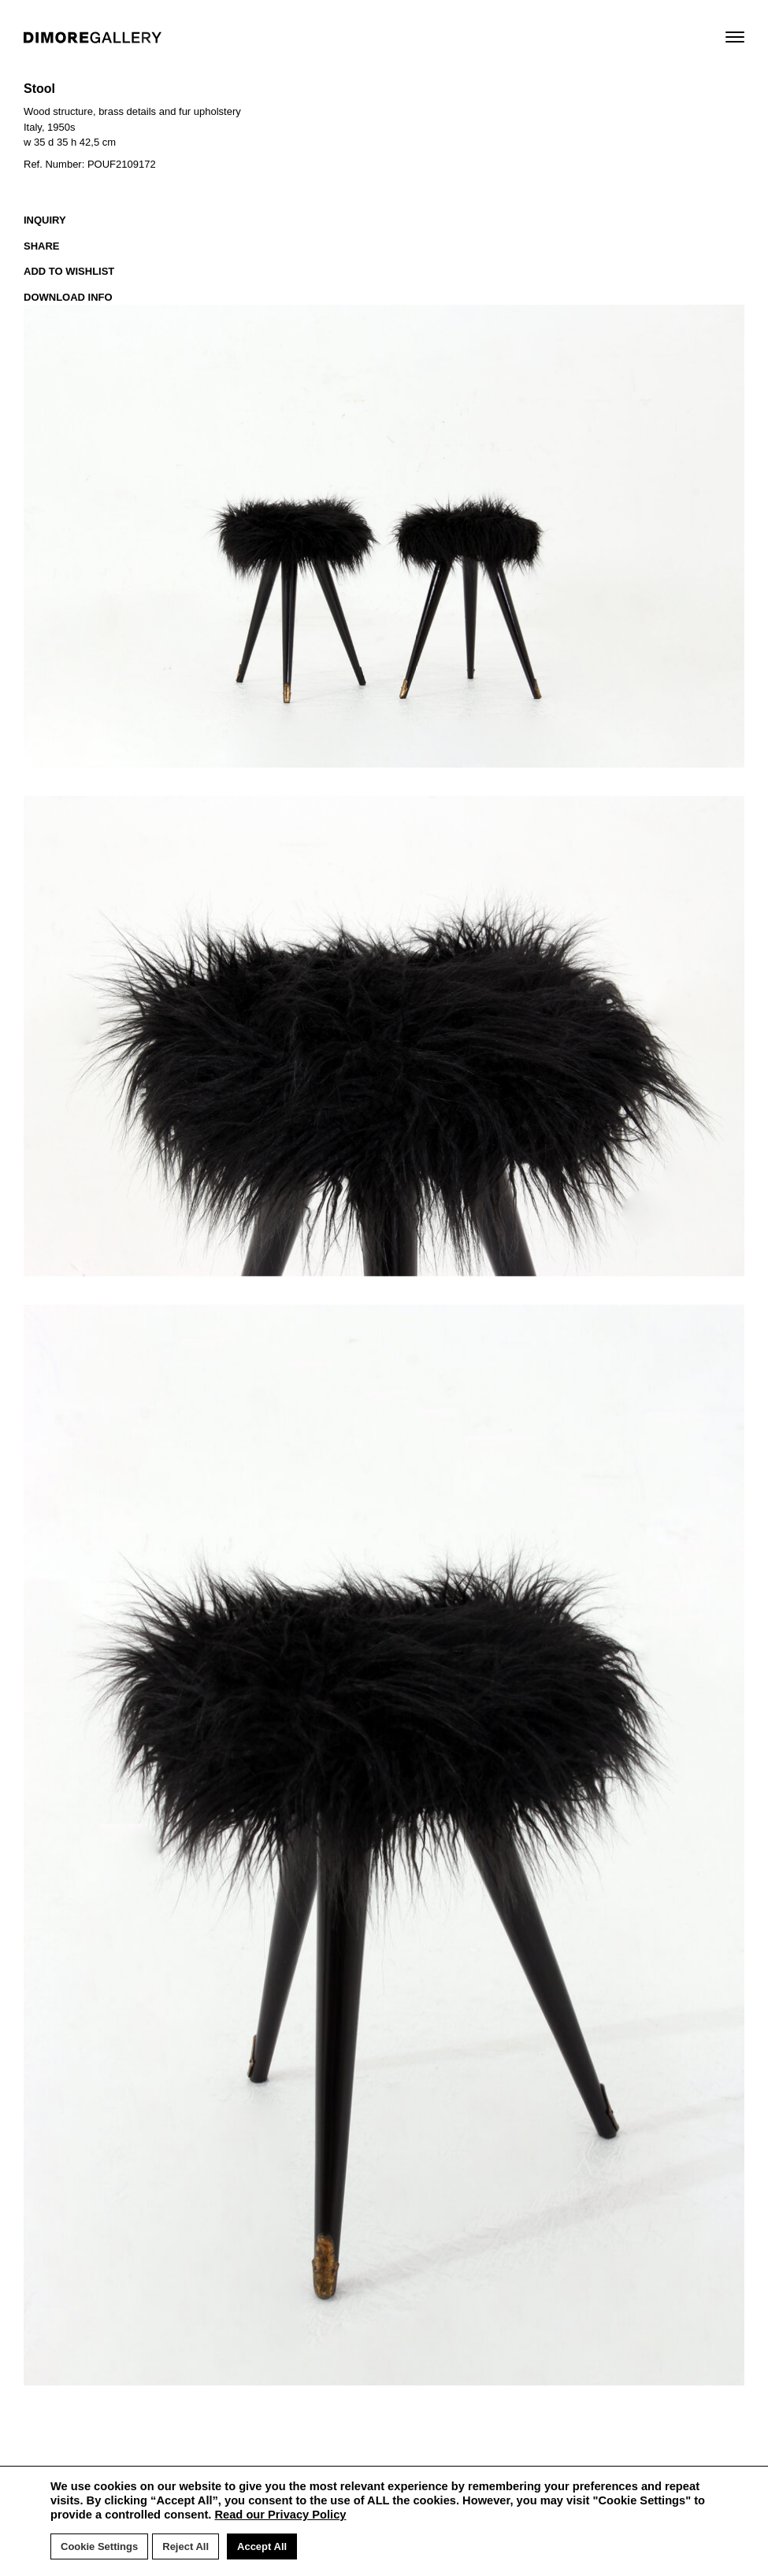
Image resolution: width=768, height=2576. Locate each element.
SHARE (42, 246)
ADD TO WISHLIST (69, 271)
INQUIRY (45, 220)
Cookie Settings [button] (99, 2546)
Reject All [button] (185, 2546)
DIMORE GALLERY (92, 37)
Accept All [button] (262, 2546)
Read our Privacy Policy (280, 2514)
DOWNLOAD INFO (68, 297)
